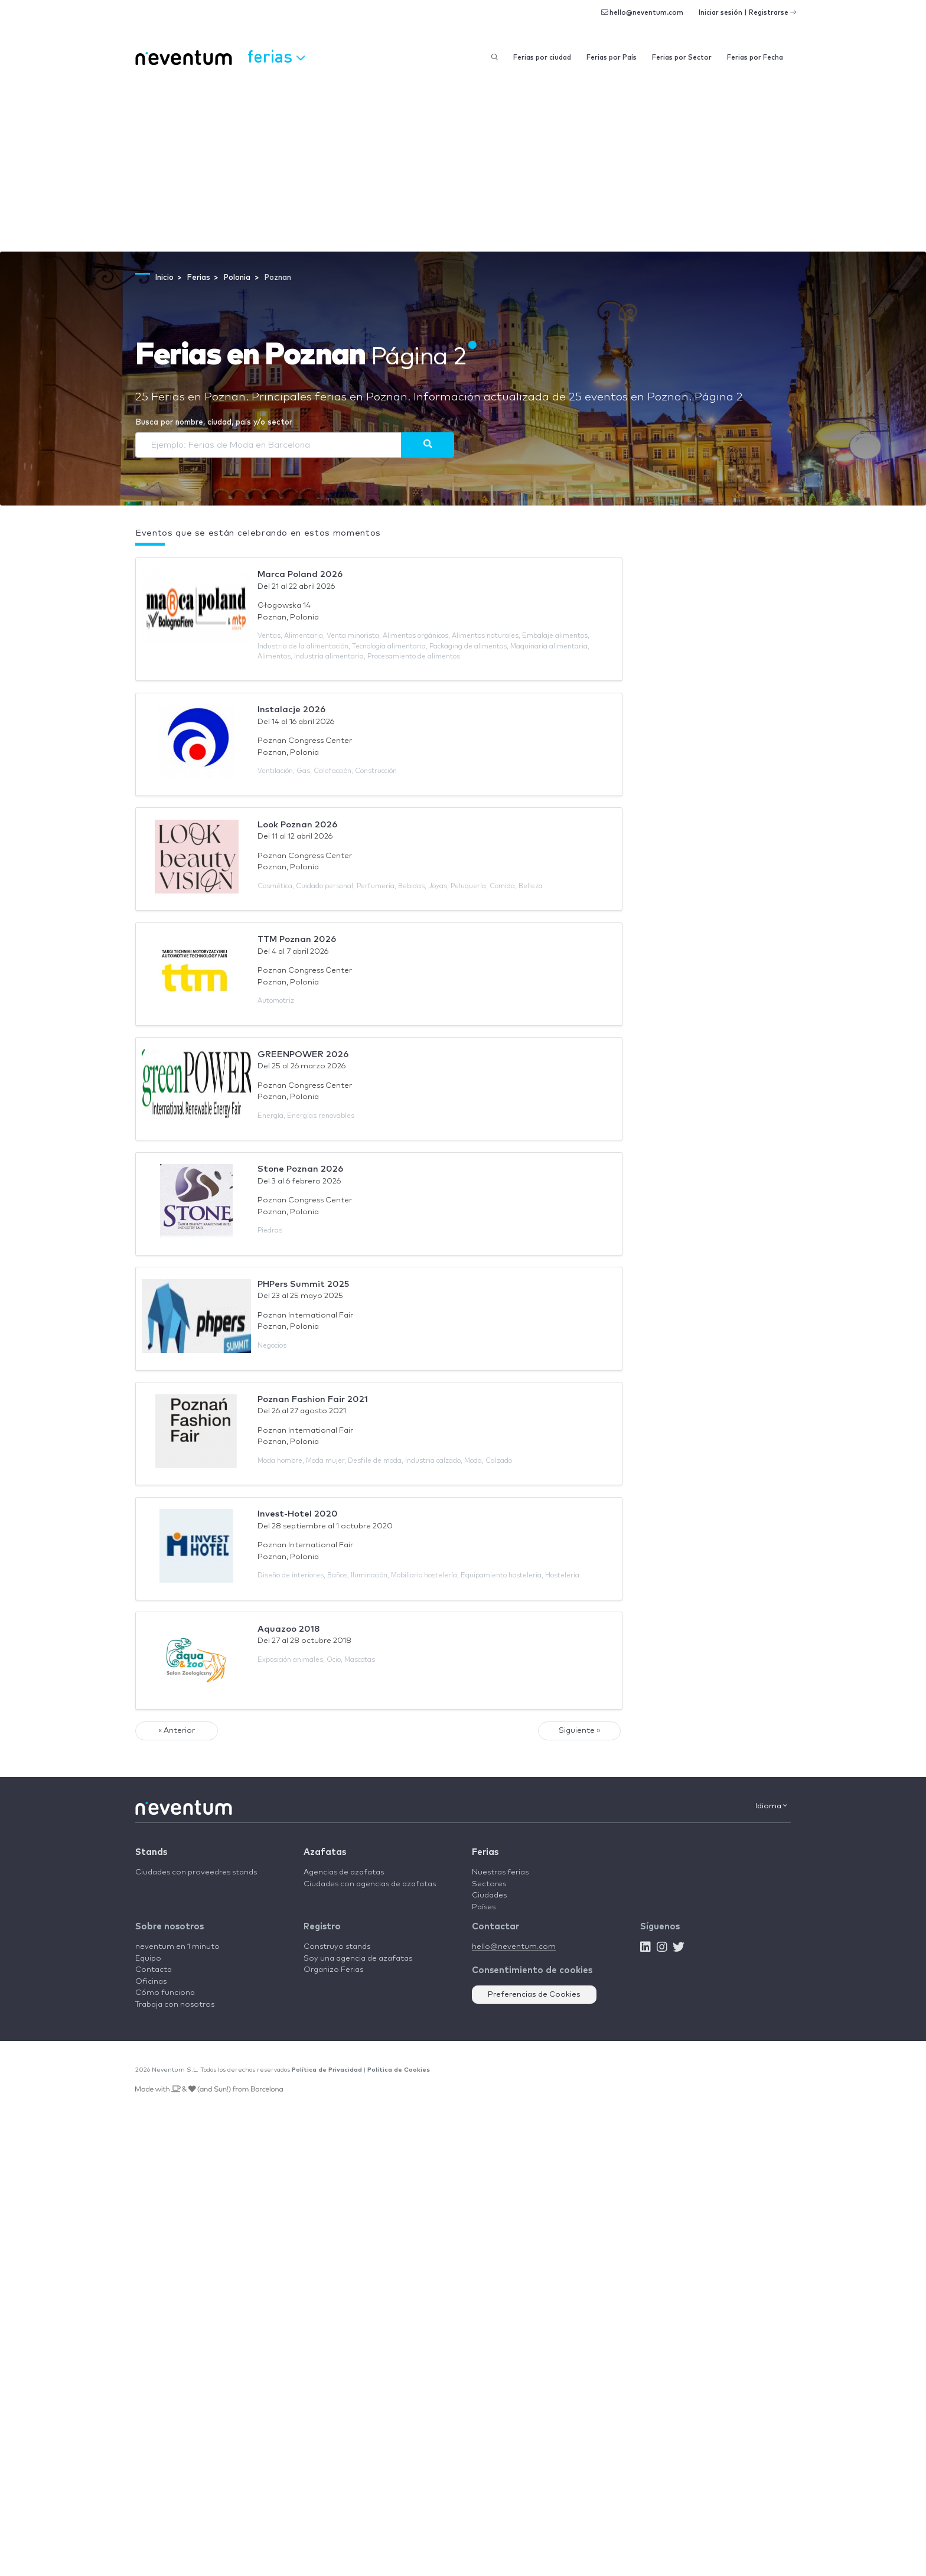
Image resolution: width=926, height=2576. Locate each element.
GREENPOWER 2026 (302, 1054)
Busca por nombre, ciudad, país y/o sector (213, 422)
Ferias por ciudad (542, 57)
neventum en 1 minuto (177, 1947)
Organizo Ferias (333, 1970)
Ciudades (489, 1895)
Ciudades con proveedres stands (196, 1872)
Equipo (148, 1958)
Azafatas (325, 1852)
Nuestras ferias (500, 1872)
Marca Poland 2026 (300, 574)
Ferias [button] (276, 56)
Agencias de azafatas (344, 1872)
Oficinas (151, 1981)
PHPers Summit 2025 (303, 1284)
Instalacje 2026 (291, 709)
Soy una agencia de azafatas (358, 1958)
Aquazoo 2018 (288, 1629)
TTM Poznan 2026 (296, 939)
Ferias (485, 1852)
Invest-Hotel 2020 (297, 1513)
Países (483, 1907)
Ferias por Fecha (755, 57)
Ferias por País (611, 57)
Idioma (771, 1806)
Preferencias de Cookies (534, 1994)
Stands (151, 1852)
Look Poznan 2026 (297, 824)
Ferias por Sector (682, 57)
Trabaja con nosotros (174, 2004)
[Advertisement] (463, 163)
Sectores (489, 1884)
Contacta (153, 1970)
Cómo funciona (165, 1993)
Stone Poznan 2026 (300, 1169)
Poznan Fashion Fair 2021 (312, 1399)
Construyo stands (337, 1947)
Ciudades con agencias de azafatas (370, 1884)
